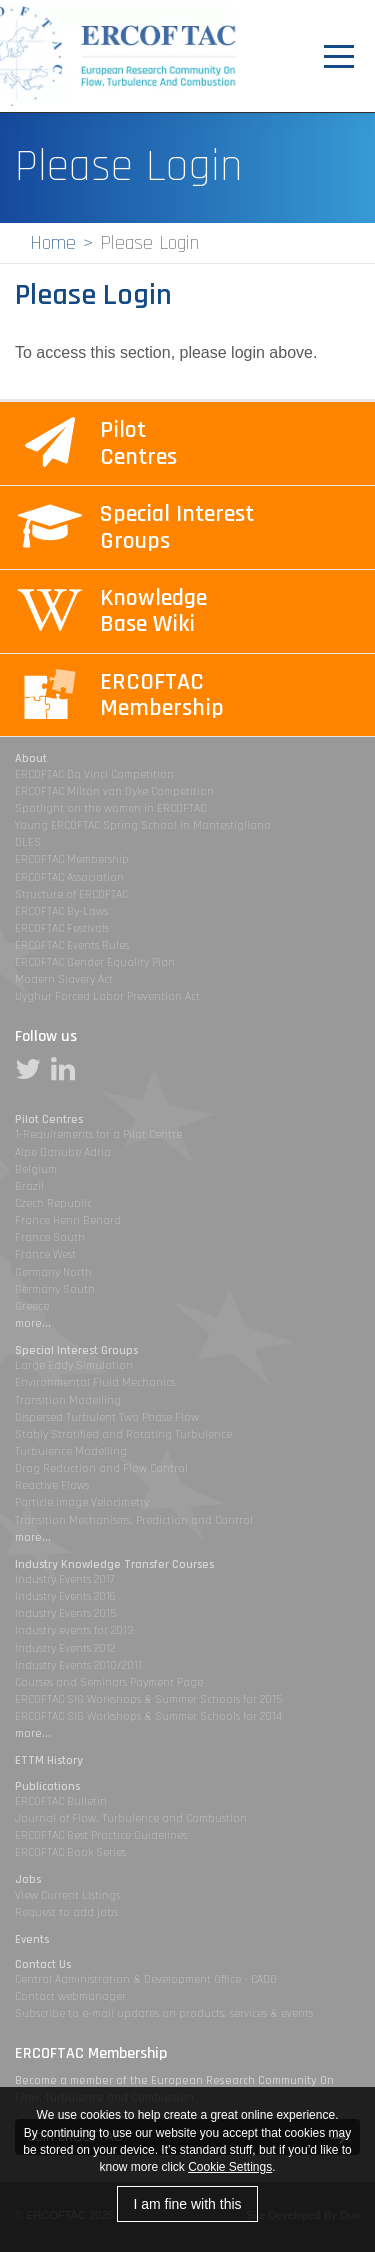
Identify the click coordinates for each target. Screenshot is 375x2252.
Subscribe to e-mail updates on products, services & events (164, 2013)
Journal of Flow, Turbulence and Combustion (131, 1818)
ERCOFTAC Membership (72, 859)
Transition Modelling (68, 1400)
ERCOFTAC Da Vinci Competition (94, 774)
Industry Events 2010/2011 (78, 1665)
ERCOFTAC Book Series (70, 1852)
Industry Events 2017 (64, 1579)
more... (33, 1323)
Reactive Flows (52, 1485)
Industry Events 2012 (65, 1648)
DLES (28, 842)
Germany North (53, 1272)
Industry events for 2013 (74, 1630)
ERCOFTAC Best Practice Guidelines (101, 1835)
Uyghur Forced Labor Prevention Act (107, 996)
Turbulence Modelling (71, 1451)
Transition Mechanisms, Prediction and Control (134, 1520)
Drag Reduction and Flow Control (101, 1468)
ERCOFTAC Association (69, 877)
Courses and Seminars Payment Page (109, 1682)
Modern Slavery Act (64, 979)
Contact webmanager (70, 1996)
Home (53, 243)
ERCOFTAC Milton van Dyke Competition (114, 791)
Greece (32, 1306)
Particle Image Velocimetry (82, 1502)
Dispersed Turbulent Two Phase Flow (107, 1417)
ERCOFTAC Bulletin (61, 1801)
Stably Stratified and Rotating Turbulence (123, 1434)
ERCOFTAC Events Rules (72, 945)
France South (50, 1237)
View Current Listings (67, 1895)
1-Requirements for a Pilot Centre (98, 1134)
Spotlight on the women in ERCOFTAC (110, 808)
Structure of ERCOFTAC (71, 894)
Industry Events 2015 (65, 1613)
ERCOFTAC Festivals (62, 928)
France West (45, 1254)
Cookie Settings (230, 2167)
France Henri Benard (68, 1220)
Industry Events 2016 (65, 1596)
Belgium (36, 1169)
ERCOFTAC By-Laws (61, 911)
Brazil (29, 1186)
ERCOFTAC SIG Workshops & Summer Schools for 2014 (148, 1716)
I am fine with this (187, 2204)
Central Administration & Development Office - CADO (146, 1979)
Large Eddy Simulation (74, 1365)
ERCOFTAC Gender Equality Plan (95, 962)
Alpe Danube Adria (63, 1152)
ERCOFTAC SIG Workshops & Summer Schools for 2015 (148, 1699)
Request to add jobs (66, 1912)
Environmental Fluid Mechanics (95, 1382)
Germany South (55, 1289)
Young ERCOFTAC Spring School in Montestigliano (143, 825)
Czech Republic (53, 1203)
